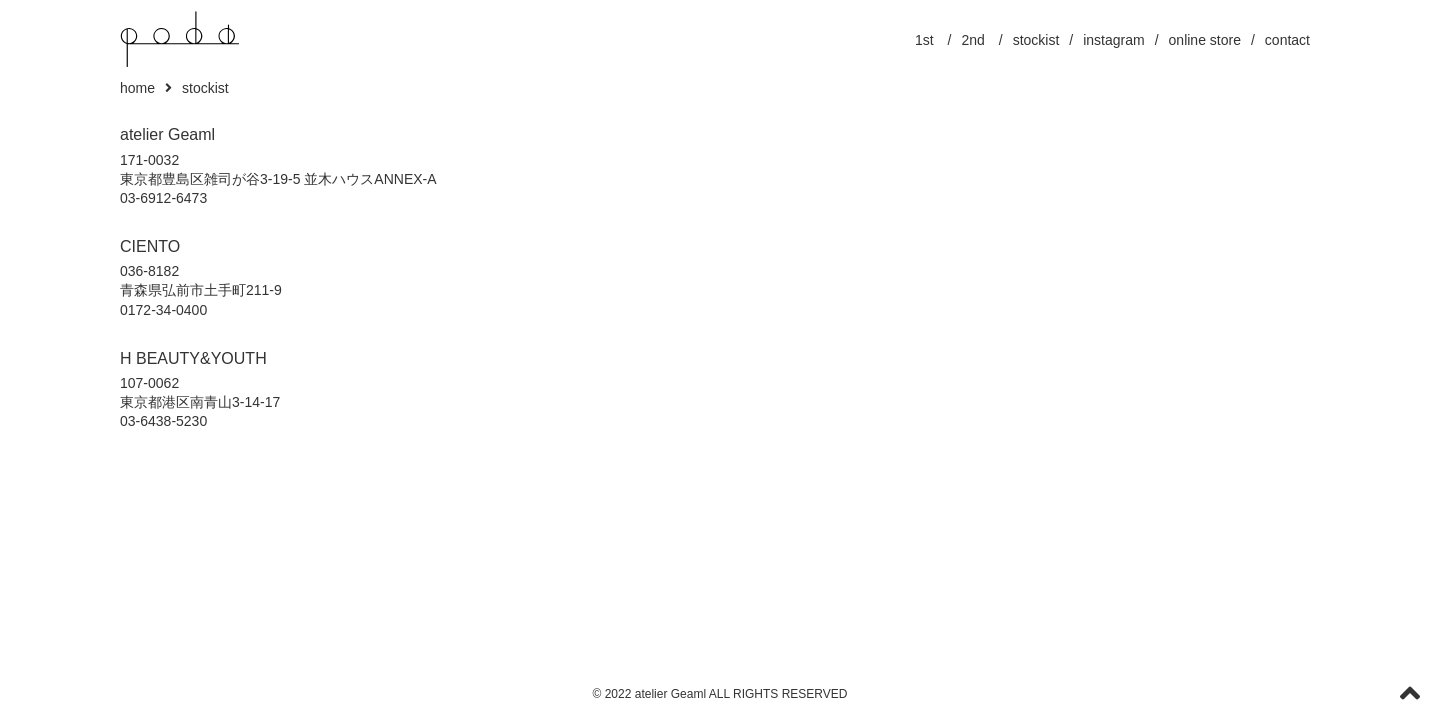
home (137, 88)
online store (1205, 40)
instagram (1113, 40)
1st (924, 40)
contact (1287, 40)
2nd (973, 40)
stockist (1036, 40)
